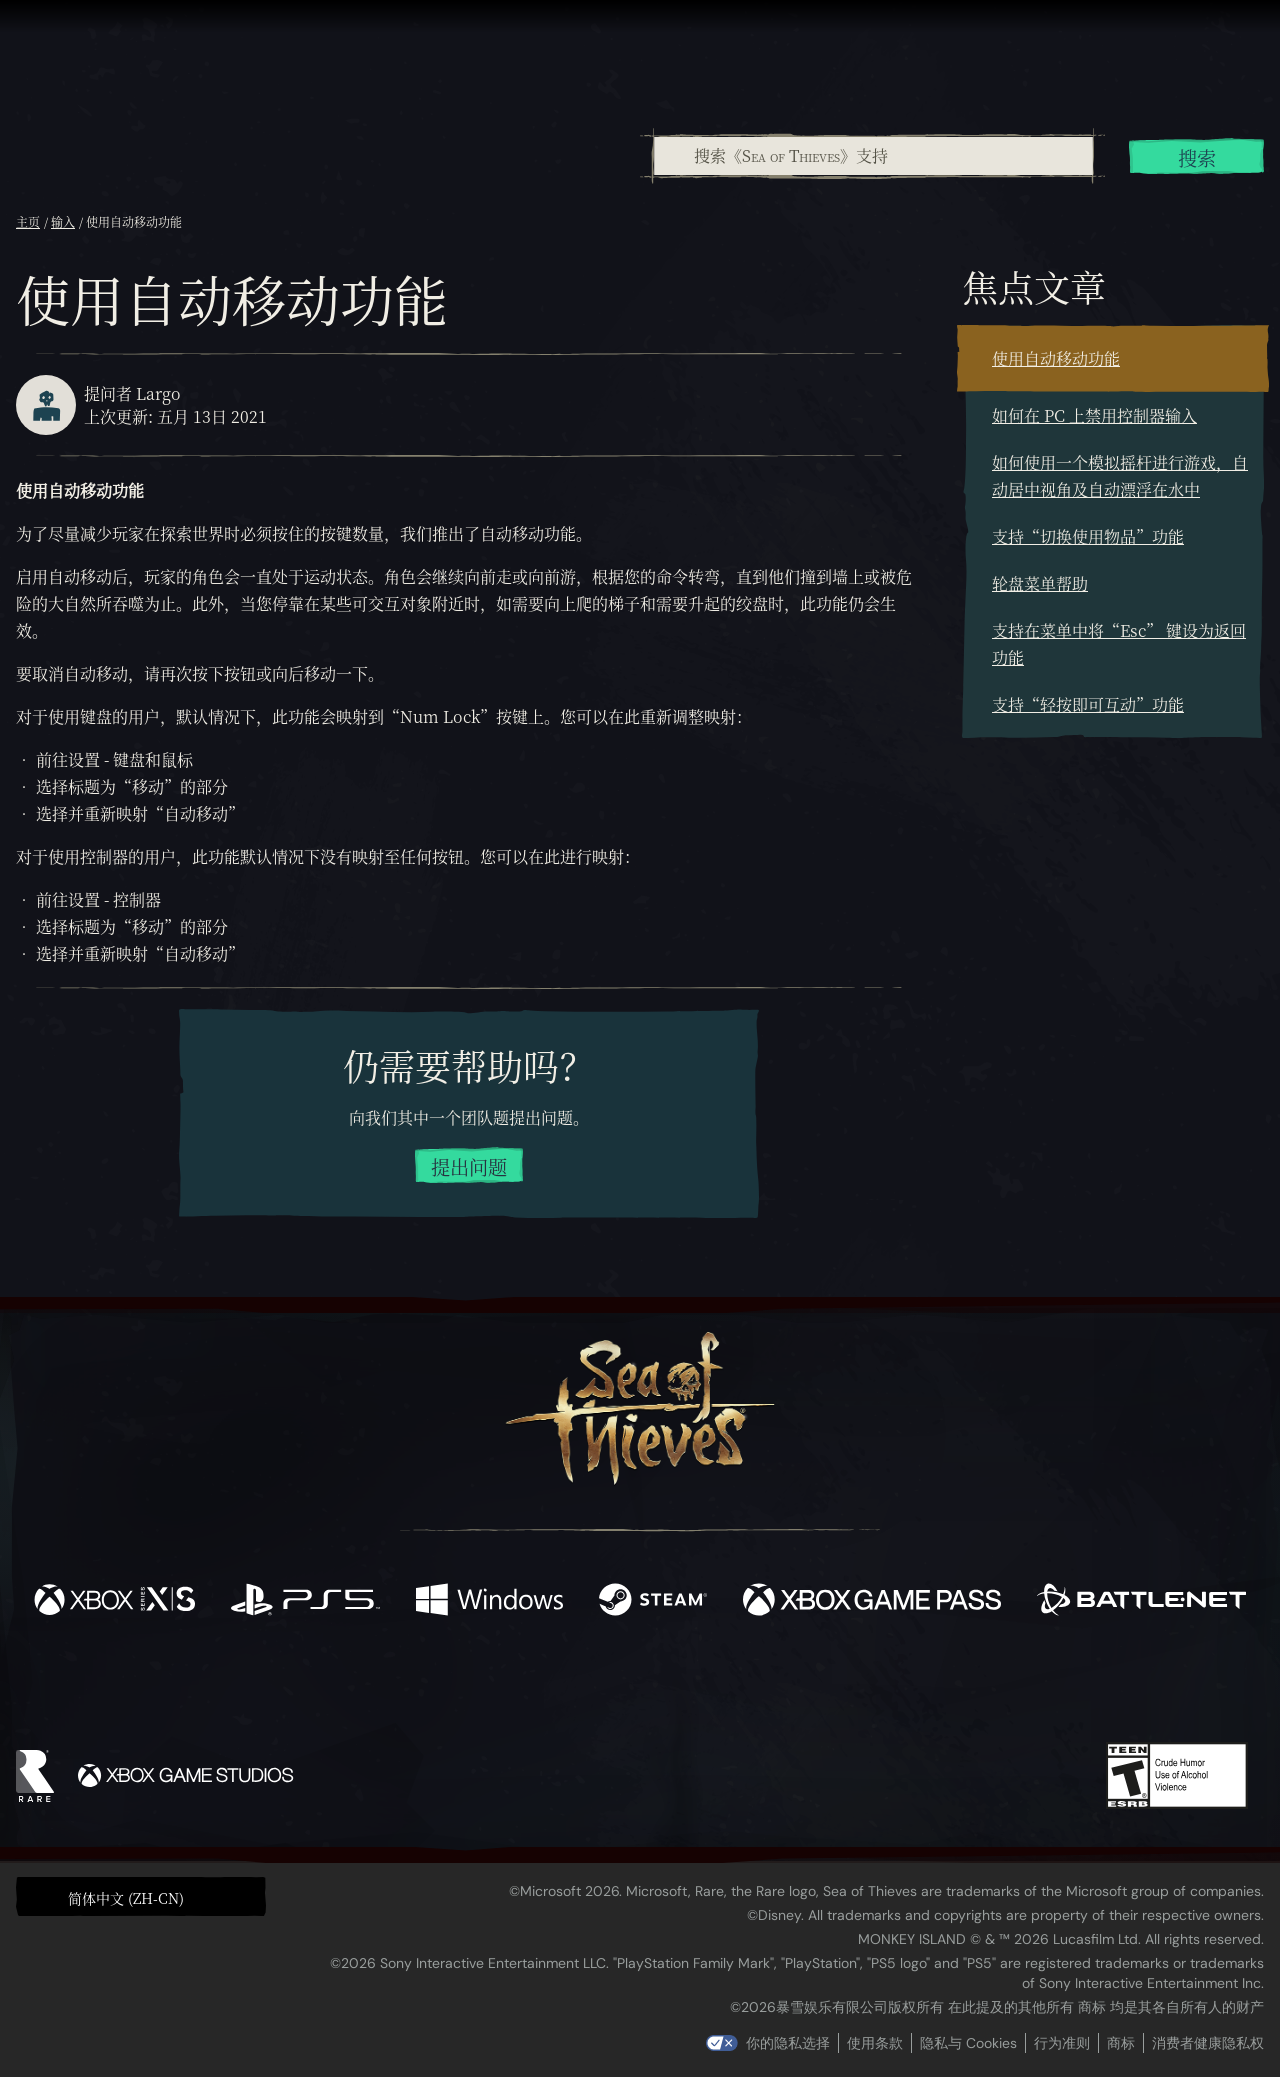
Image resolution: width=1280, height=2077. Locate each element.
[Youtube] (635, 1685)
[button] (141, 1896)
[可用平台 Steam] (653, 1602)
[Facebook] (440, 1683)
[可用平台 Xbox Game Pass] (872, 1602)
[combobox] (872, 156)
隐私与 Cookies (968, 2043)
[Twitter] (491, 1684)
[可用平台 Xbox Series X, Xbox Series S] (114, 1602)
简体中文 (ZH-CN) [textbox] (126, 1898)
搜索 (1197, 157)
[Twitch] (550, 1686)
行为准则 (1062, 2043)
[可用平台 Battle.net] (1141, 1602)
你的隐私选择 (788, 2043)
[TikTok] (777, 1686)
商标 (1121, 2043)
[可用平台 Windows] (489, 1602)
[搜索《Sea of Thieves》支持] (873, 156)
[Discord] (721, 1689)
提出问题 (469, 1166)
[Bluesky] (833, 1688)
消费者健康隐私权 (1208, 2043)
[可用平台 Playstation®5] (305, 1602)
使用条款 (875, 2043)
